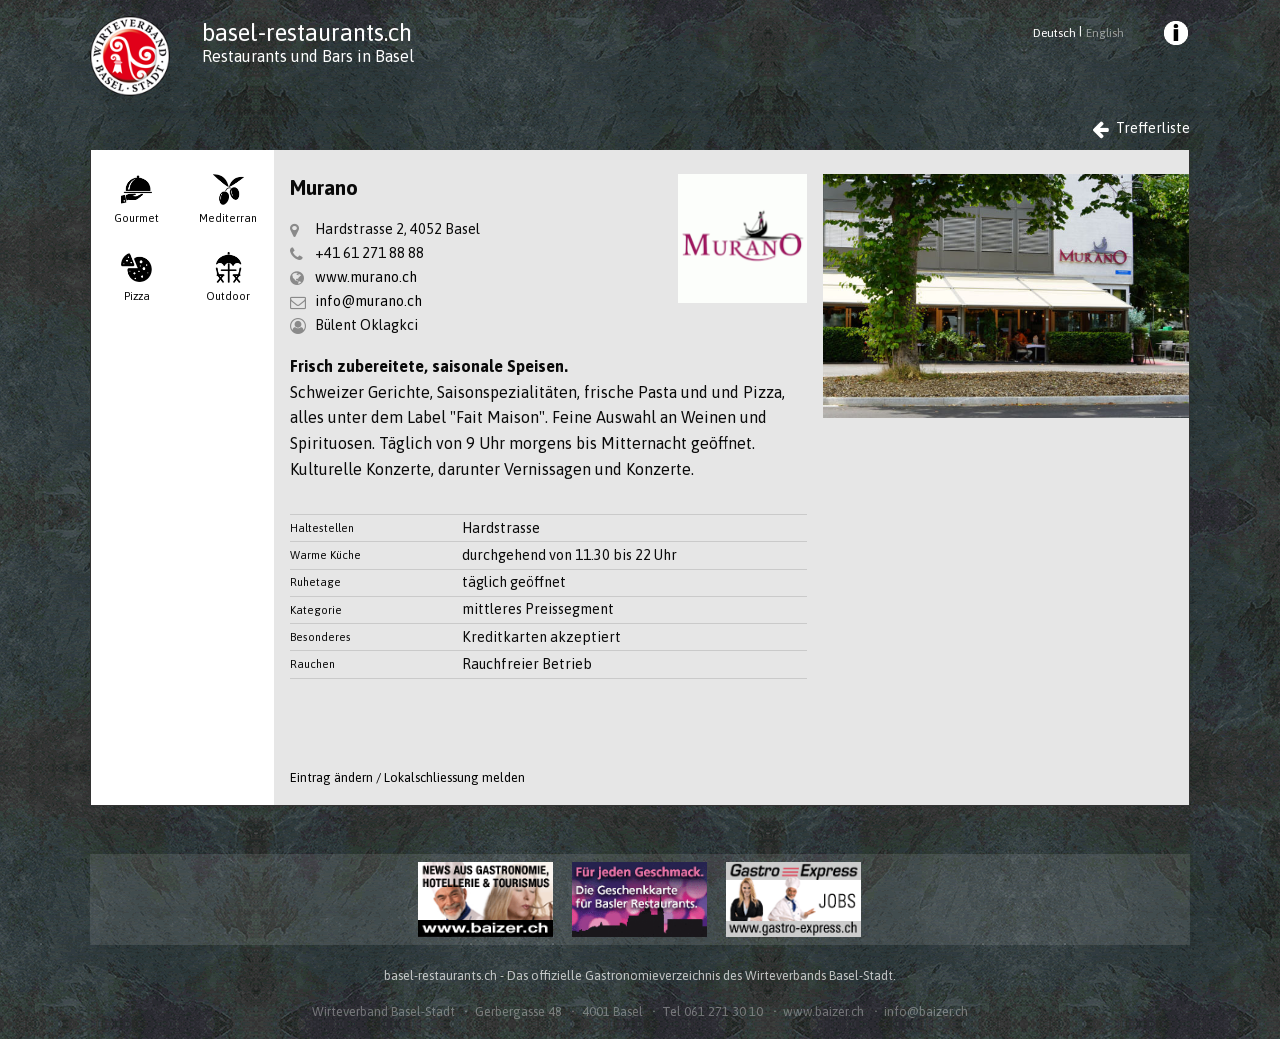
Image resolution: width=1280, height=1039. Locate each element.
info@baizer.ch (926, 1011)
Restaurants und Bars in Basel (308, 56)
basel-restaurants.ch (307, 32)
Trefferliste (1141, 128)
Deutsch (1054, 33)
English (1105, 33)
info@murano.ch (368, 301)
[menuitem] (1175, 36)
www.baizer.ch (823, 1011)
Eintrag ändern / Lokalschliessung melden (407, 777)
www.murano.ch (366, 277)
